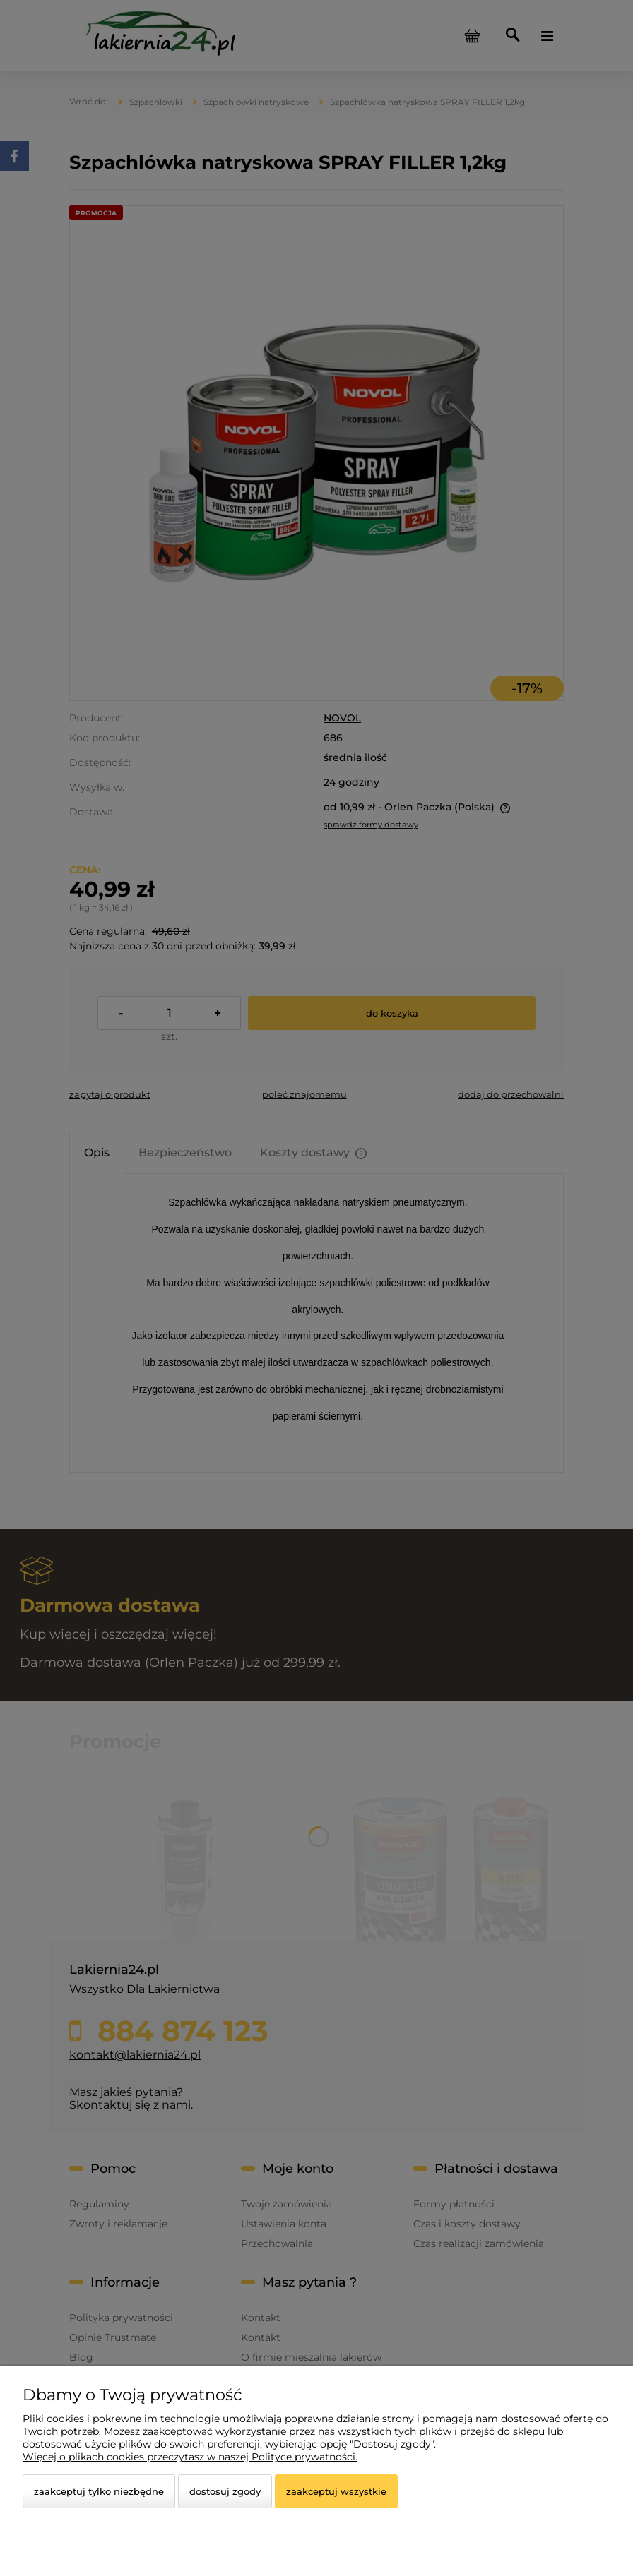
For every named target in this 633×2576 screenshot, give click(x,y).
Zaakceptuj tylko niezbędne (99, 2491)
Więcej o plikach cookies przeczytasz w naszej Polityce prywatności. (190, 2456)
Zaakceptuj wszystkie (336, 2491)
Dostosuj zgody (225, 2491)
